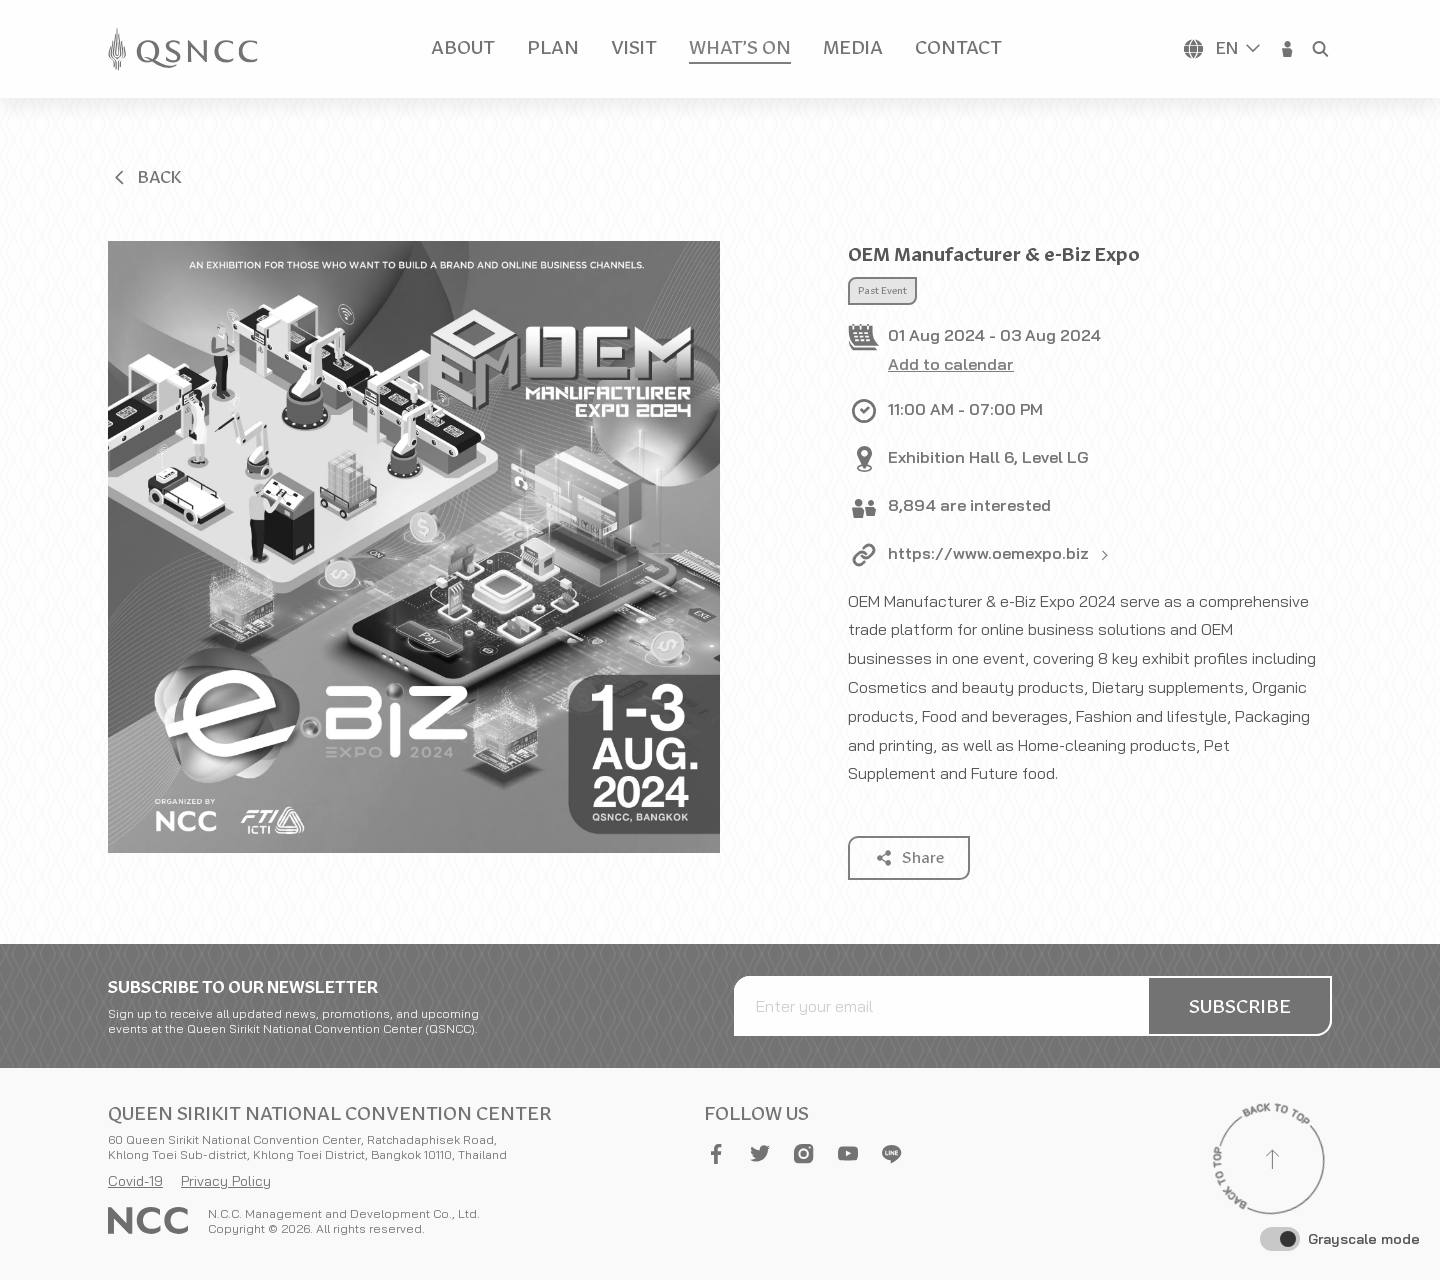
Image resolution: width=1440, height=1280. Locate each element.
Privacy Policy (226, 1181)
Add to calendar (951, 364)
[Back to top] (1272, 1162)
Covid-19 (135, 1181)
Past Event (882, 291)
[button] (1288, 49)
